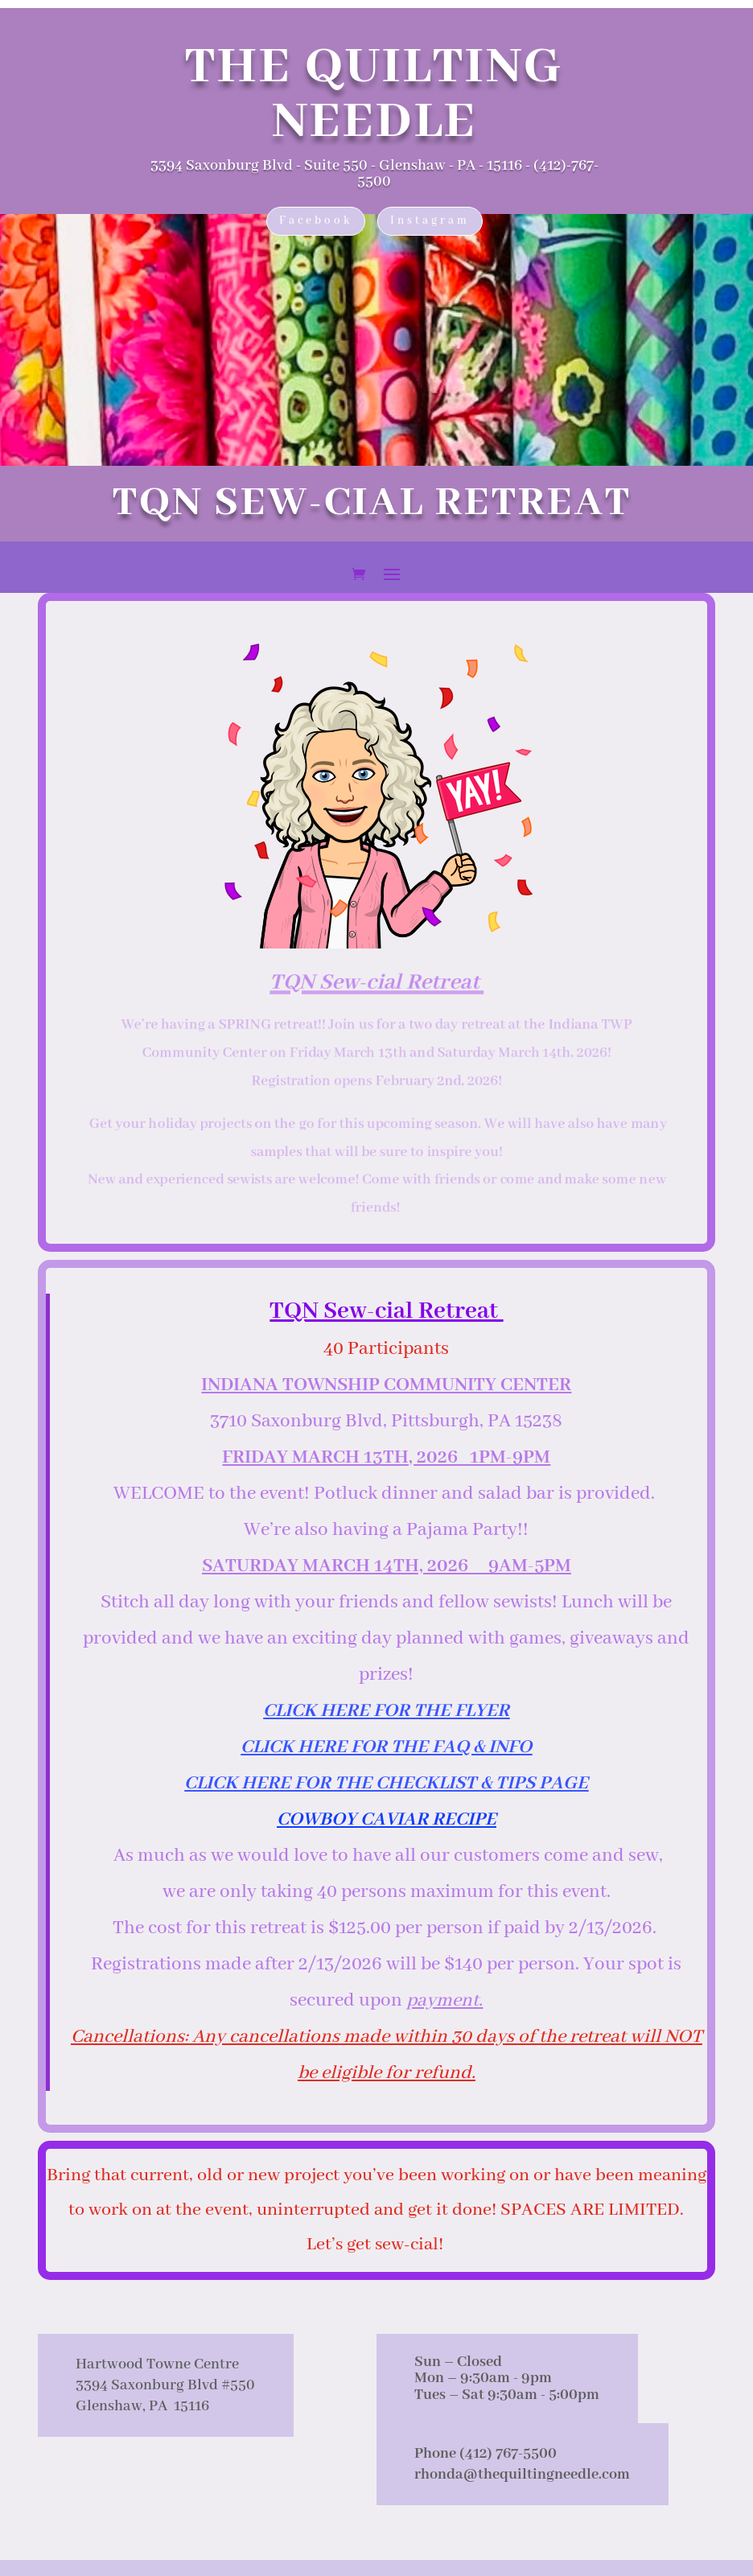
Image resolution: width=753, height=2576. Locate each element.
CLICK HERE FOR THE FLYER (386, 1710)
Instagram (430, 220)
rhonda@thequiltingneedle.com (522, 2474)
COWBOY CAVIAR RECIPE (386, 1819)
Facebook (315, 220)
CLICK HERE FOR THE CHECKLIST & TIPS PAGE (386, 1783)
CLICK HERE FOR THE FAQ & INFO (386, 1747)
